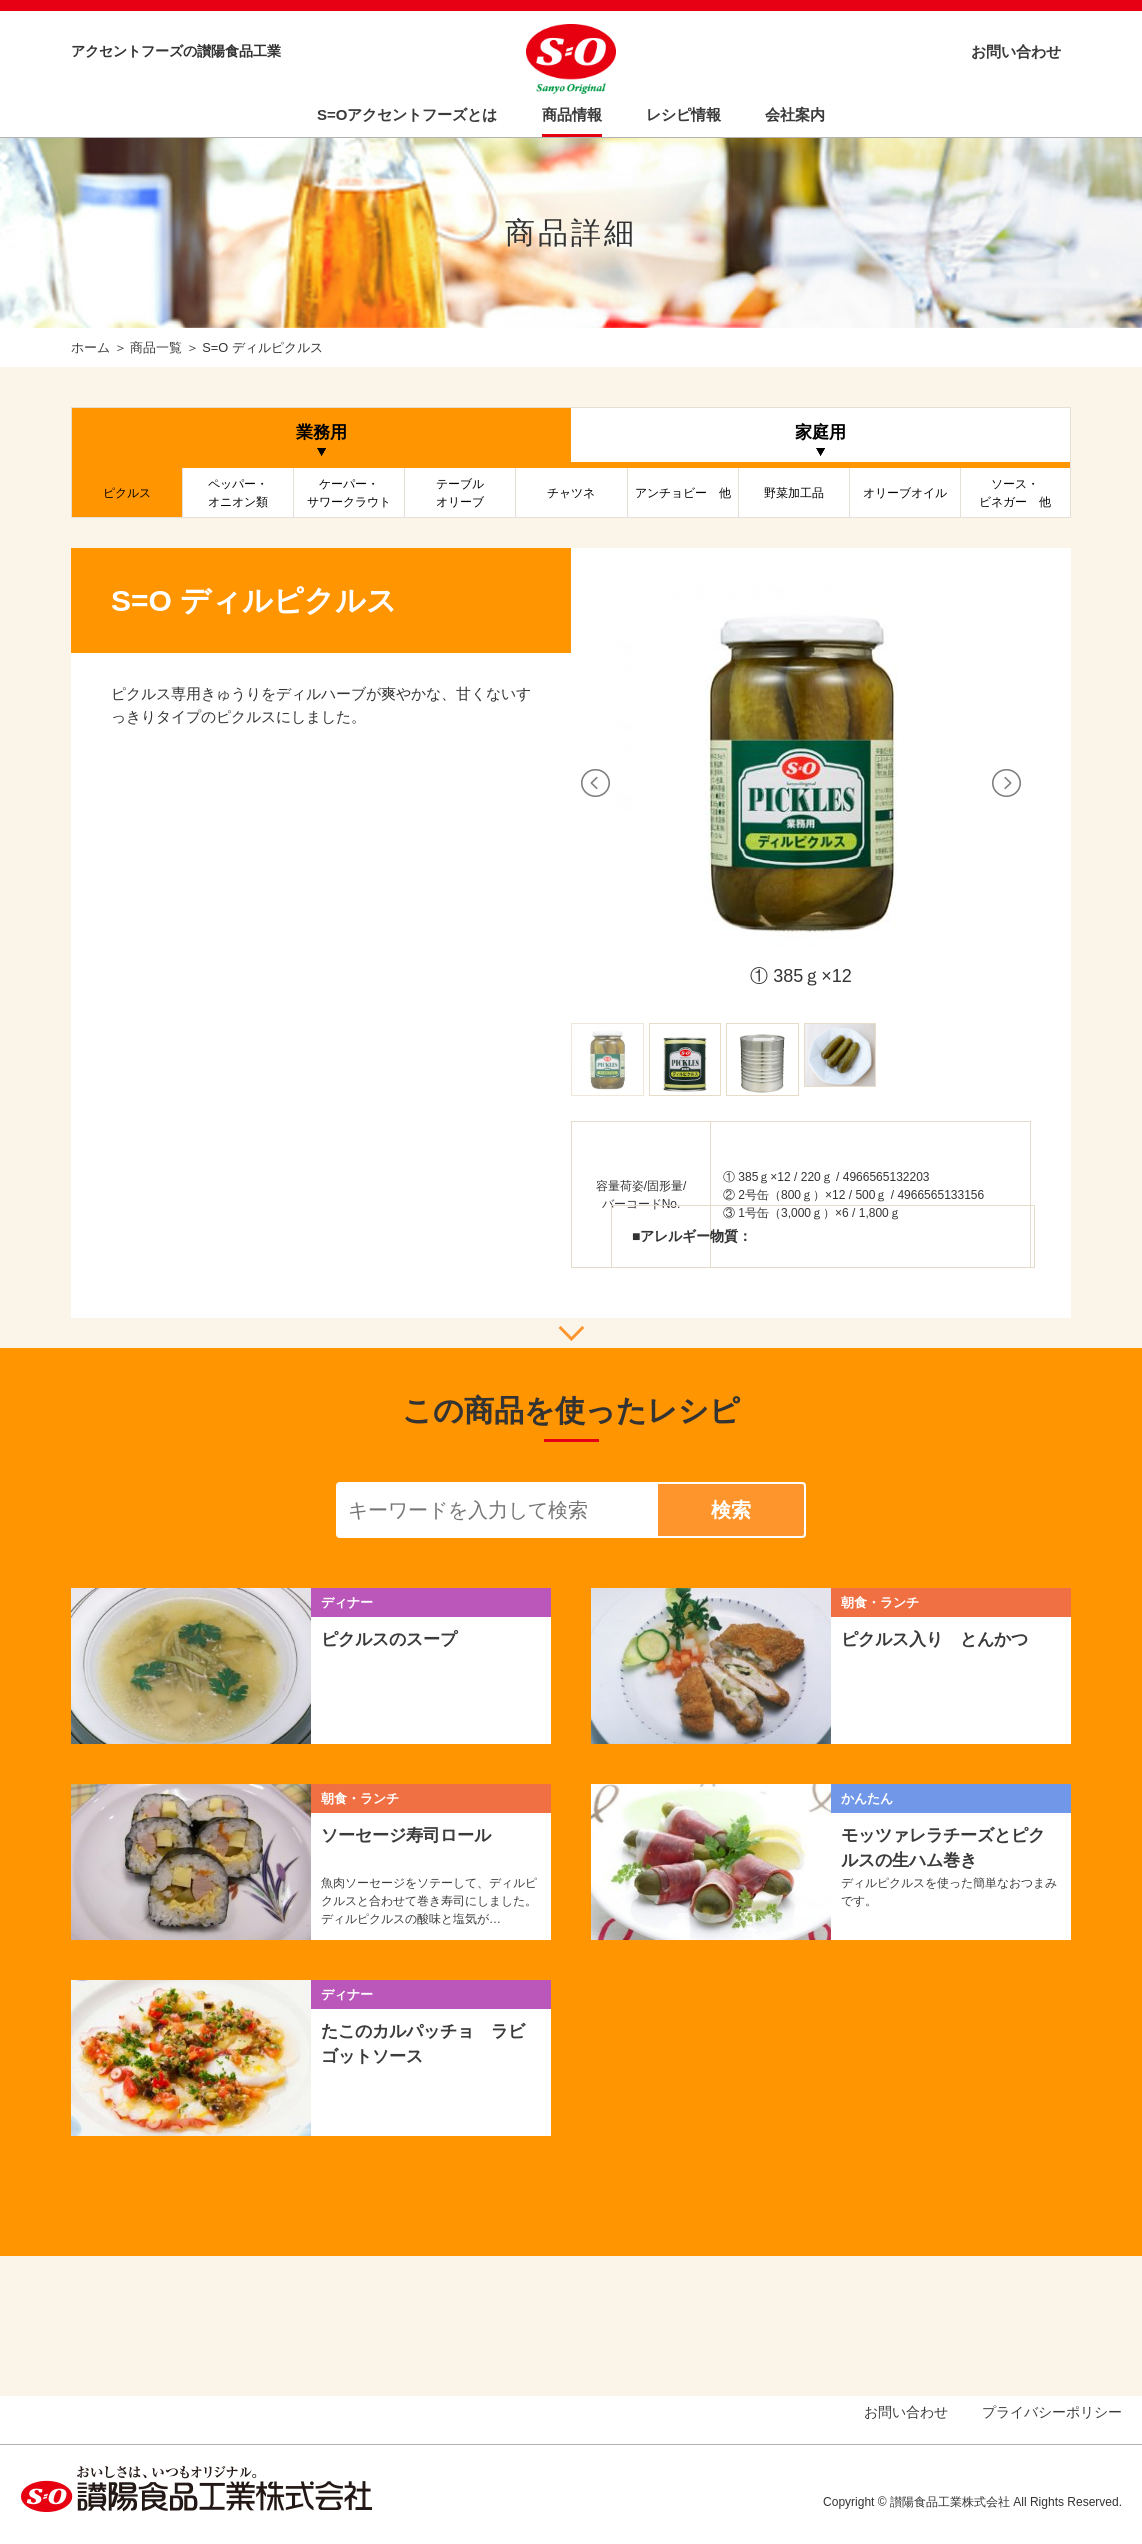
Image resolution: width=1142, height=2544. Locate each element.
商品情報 (572, 114)
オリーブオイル (905, 493)
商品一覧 (156, 347)
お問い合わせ (1016, 51)
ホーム (90, 347)
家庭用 (820, 432)
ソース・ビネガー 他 (1015, 493)
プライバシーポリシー (1052, 2412)
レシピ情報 (683, 114)
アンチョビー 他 (683, 493)
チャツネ (571, 493)
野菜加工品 (794, 493)
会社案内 (795, 114)
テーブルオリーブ (460, 493)
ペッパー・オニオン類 (238, 493)
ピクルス (127, 493)
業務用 (321, 432)
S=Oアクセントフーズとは (407, 114)
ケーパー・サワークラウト (349, 493)
